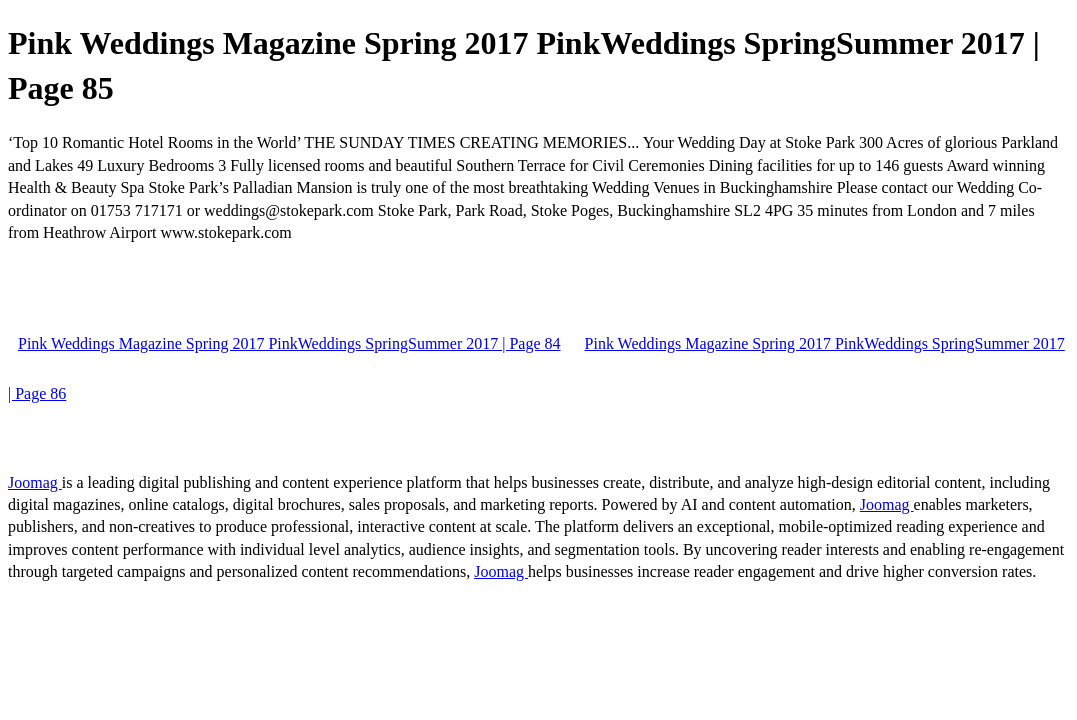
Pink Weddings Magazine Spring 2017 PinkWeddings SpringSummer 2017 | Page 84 (289, 343)
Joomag (35, 482)
